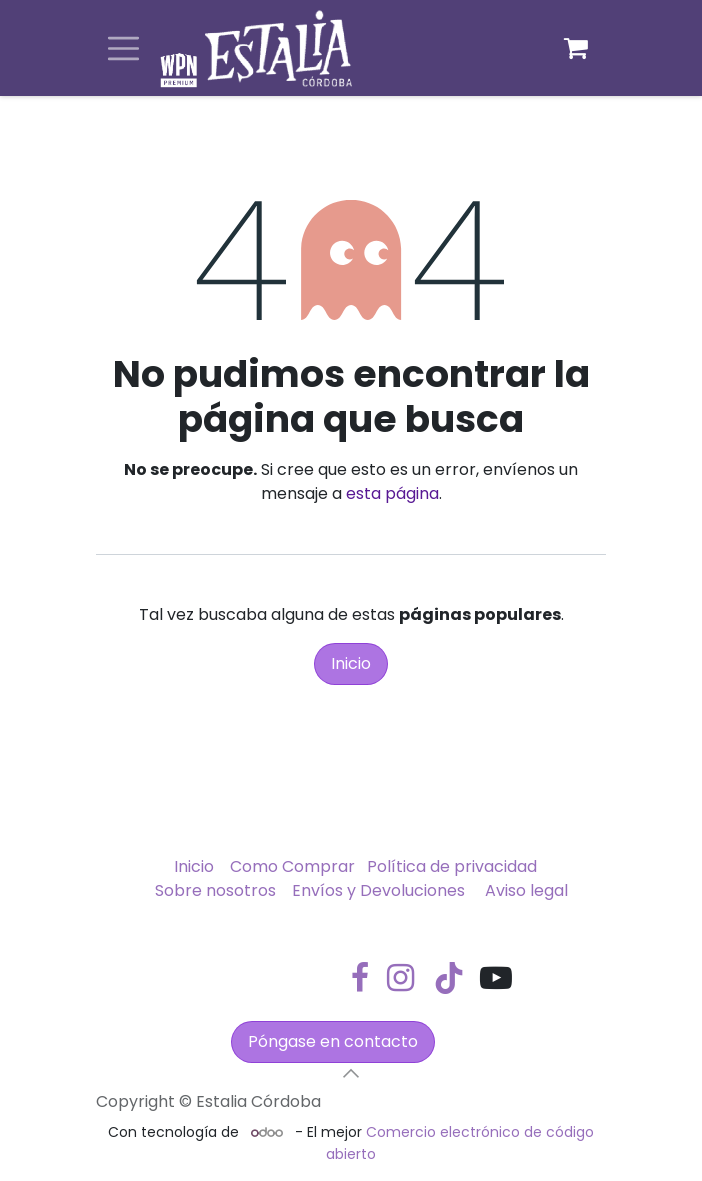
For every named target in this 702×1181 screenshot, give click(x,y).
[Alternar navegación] (123, 48)
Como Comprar (292, 866)
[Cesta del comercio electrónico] (576, 48)
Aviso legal (526, 890)
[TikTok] (449, 978)
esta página (392, 493)
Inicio (351, 663)
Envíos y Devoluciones (378, 890)
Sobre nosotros (215, 890)
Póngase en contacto (333, 1041)
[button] (351, 1073)
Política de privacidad (452, 866)
